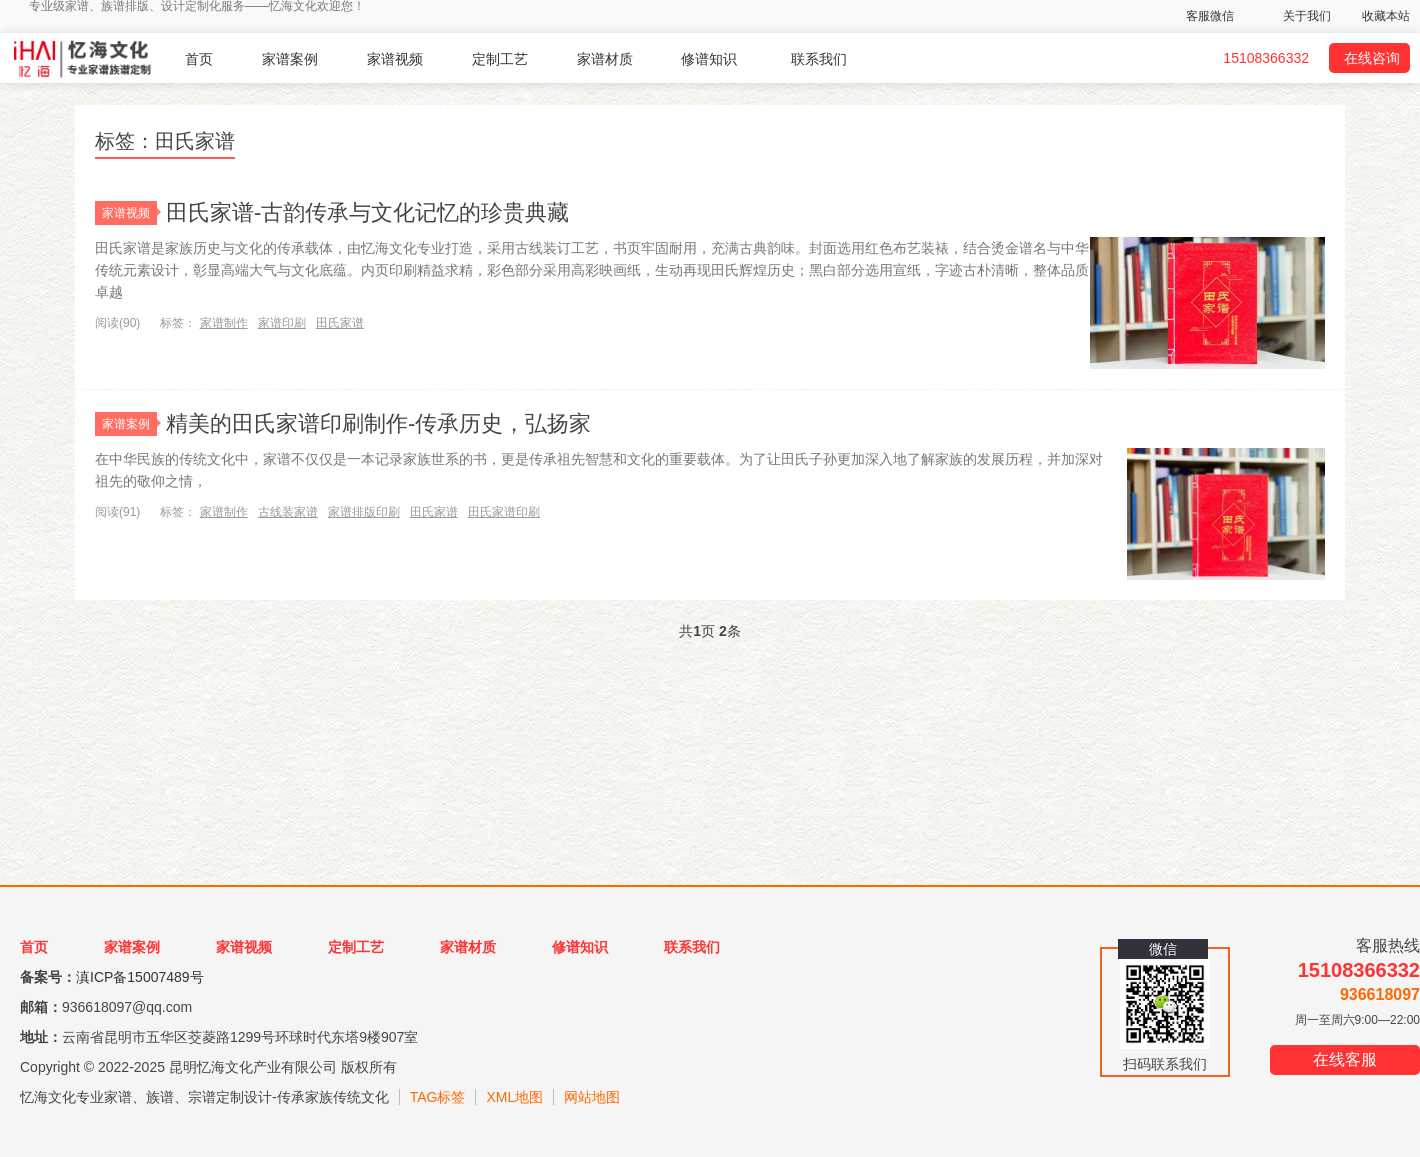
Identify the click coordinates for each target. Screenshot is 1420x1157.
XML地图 (514, 1097)
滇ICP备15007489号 (140, 977)
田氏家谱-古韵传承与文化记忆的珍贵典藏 (367, 212)
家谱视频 (395, 59)
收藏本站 (1386, 16)
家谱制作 (224, 323)
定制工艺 (500, 59)
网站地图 (592, 1097)
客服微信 (1210, 16)
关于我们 (1307, 16)
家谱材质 (605, 59)
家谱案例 (290, 59)
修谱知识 (709, 59)
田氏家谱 (340, 323)
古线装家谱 (288, 512)
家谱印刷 (282, 323)
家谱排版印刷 (364, 512)
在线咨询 (1372, 58)
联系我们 (819, 59)
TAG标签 (438, 1097)
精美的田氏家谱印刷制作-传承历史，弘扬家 (378, 423)
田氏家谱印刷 (504, 512)
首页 (199, 59)
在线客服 (1345, 1059)
